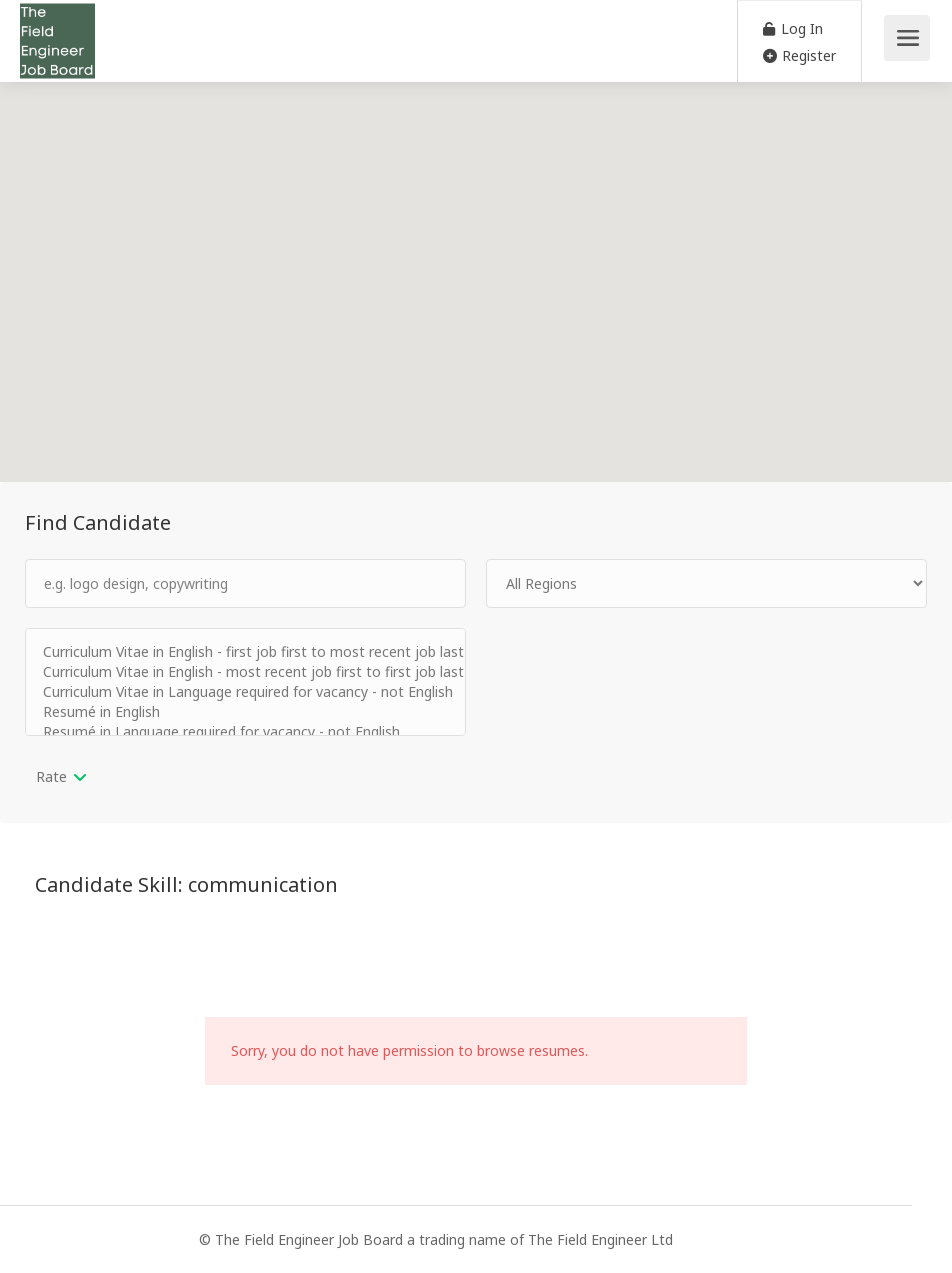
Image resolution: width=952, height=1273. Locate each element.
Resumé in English (245, 712)
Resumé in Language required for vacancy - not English (245, 732)
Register (799, 55)
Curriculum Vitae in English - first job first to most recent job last (245, 652)
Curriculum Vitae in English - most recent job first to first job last (245, 672)
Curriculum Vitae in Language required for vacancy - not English (245, 692)
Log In (793, 28)
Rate (51, 776)
